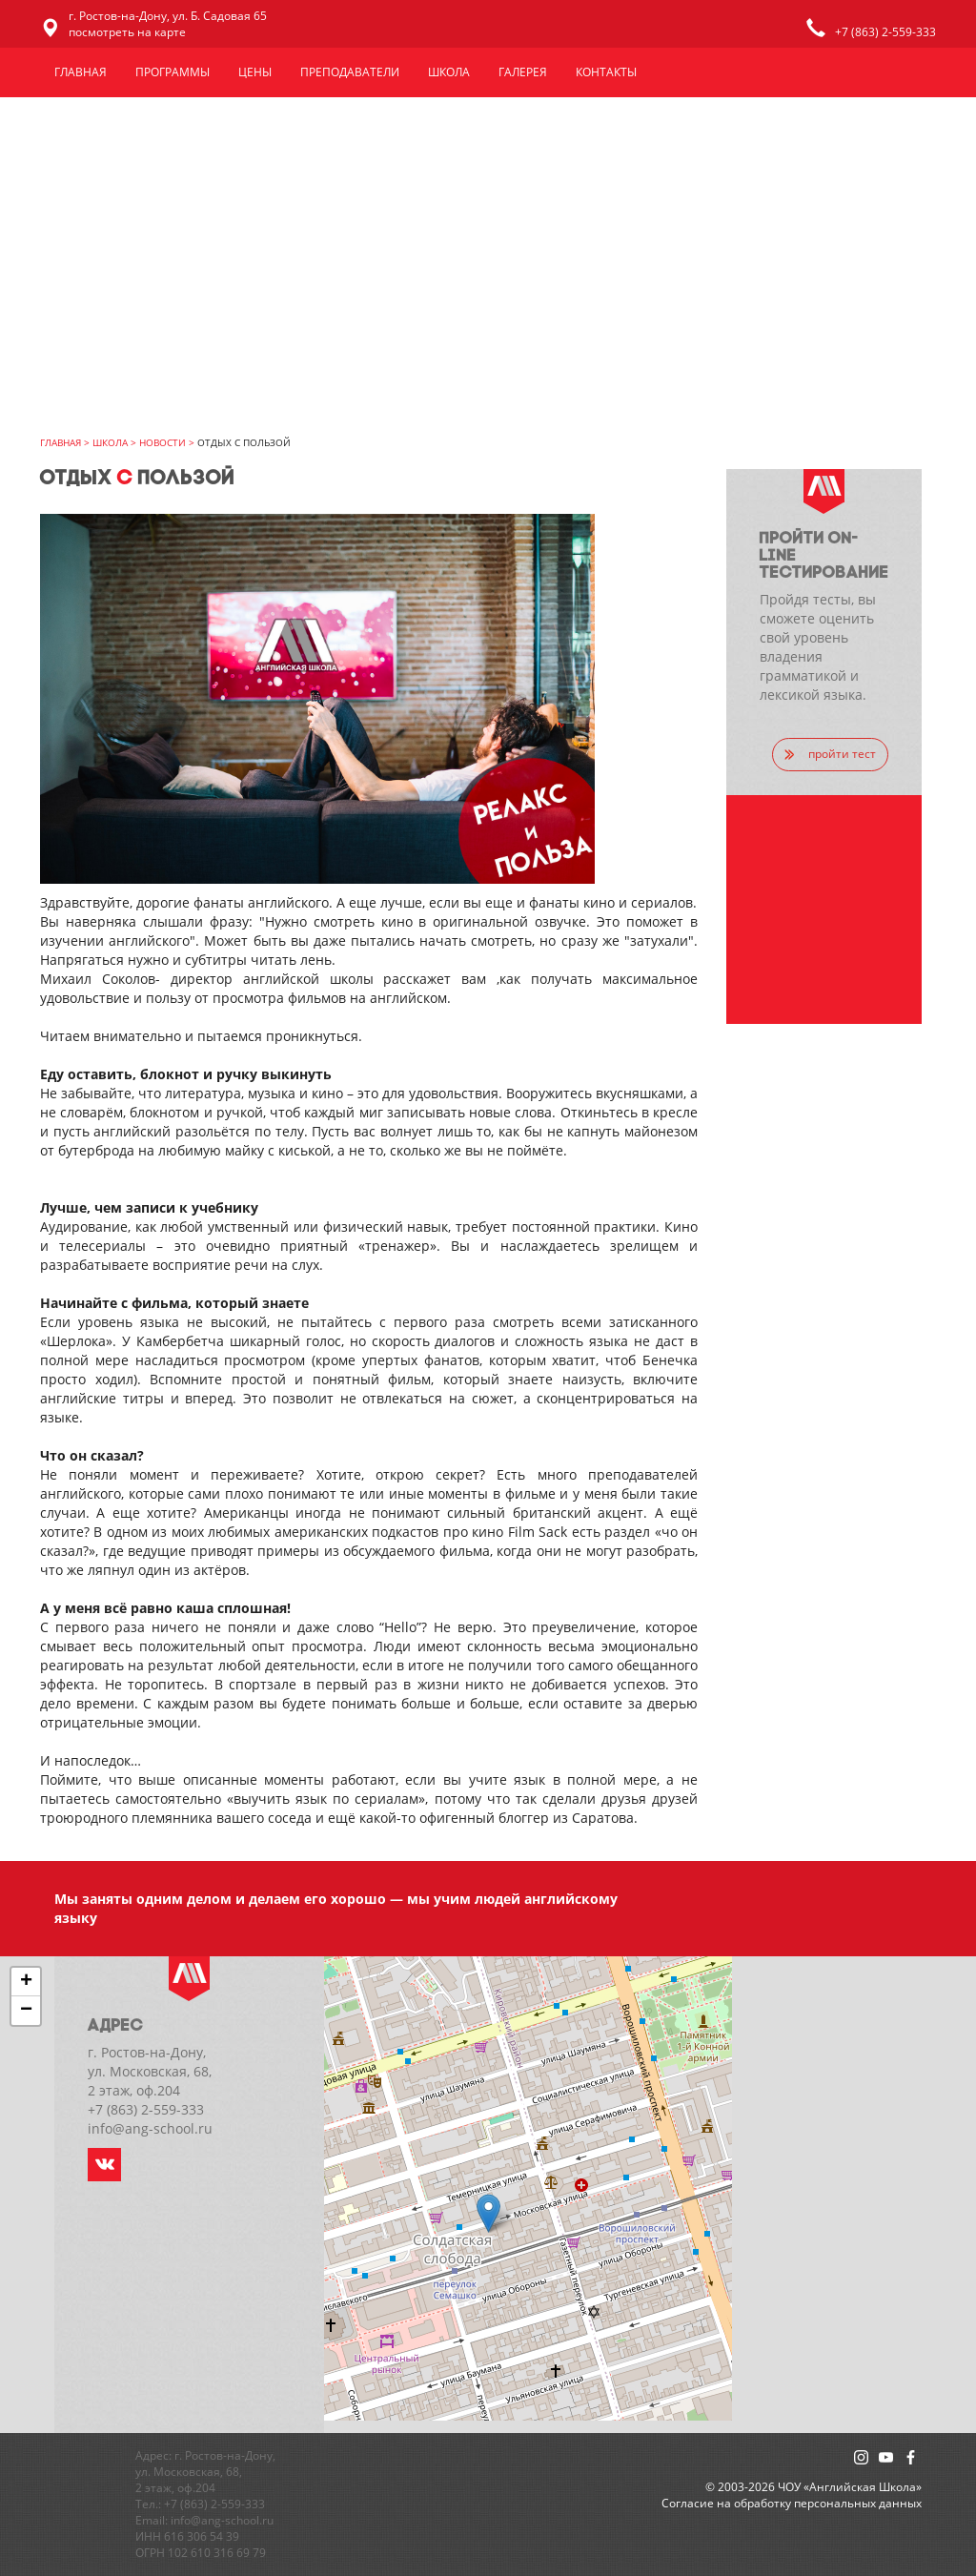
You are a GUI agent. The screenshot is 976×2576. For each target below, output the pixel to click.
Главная (80, 72)
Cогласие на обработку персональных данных (791, 2503)
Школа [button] (449, 72)
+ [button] (26, 1982)
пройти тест (830, 754)
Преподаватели (349, 72)
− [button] (26, 2010)
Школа (110, 442)
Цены (255, 72)
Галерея (522, 72)
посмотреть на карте (127, 32)
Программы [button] (172, 72)
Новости (162, 442)
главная (60, 442)
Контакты (606, 72)
